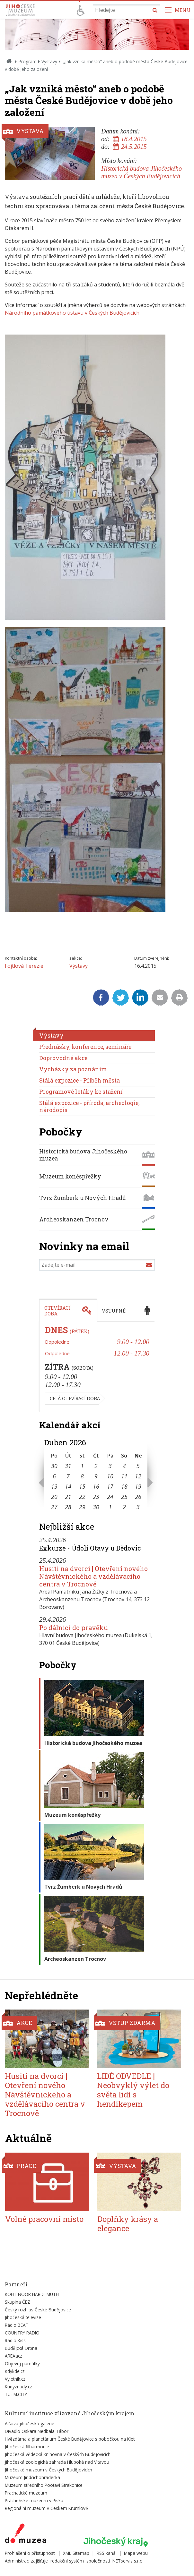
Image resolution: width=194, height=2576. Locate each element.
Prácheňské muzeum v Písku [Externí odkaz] (34, 2500)
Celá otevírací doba (75, 1398)
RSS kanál (107, 2553)
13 (54, 1486)
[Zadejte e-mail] (97, 1265)
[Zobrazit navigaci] (178, 10)
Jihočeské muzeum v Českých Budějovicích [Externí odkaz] (48, 2470)
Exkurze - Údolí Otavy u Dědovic (90, 1548)
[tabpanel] (97, 1367)
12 (138, 1476)
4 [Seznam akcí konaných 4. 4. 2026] (124, 1466)
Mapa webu (136, 2553)
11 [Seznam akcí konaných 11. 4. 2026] (124, 1476)
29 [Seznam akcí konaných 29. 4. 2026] (82, 1507)
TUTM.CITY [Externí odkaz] (16, 2394)
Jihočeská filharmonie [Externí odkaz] (27, 2447)
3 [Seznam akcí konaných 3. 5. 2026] (138, 1507)
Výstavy (49, 61)
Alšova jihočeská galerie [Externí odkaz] (29, 2423)
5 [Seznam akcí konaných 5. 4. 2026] (138, 1466)
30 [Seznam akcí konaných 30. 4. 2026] (96, 1507)
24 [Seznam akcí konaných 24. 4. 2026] (110, 1497)
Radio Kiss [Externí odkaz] (15, 2340)
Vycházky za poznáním (73, 1069)
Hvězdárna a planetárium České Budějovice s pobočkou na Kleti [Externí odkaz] (70, 2439)
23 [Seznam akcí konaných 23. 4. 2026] (96, 1497)
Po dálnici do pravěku (73, 1627)
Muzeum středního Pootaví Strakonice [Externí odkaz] (44, 2485)
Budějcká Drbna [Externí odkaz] (21, 2348)
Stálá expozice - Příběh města (79, 1080)
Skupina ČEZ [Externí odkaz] (17, 2302)
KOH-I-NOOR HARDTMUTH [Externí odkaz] (32, 2294)
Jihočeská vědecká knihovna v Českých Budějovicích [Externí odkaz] (57, 2454)
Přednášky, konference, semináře (85, 1046)
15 (82, 1486)
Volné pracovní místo (44, 2219)
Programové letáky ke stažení (81, 1091)
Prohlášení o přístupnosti (30, 2553)
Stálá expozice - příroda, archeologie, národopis (89, 1106)
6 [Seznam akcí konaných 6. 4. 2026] (54, 1476)
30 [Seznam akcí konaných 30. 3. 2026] (54, 1466)
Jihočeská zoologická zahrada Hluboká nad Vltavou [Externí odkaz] (57, 2462)
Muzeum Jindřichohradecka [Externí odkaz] (32, 2477)
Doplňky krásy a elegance (127, 2223)
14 (68, 1486)
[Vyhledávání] (126, 9)
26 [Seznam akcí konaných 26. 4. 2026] (138, 1497)
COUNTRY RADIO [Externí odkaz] (22, 2333)
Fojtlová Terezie (24, 965)
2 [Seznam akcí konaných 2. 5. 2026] (124, 1507)
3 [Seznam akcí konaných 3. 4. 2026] (110, 1466)
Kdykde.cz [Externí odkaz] (15, 2371)
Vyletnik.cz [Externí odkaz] (15, 2379)
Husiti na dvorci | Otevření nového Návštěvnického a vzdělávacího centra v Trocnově (93, 1576)
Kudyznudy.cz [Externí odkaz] (18, 2387)
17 (110, 1486)
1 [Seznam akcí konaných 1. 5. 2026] (110, 1507)
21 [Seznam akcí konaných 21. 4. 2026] (68, 1497)
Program (27, 61)
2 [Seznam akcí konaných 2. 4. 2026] (96, 1466)
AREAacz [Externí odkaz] (13, 2356)
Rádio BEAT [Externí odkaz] (17, 2325)
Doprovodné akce (63, 1058)
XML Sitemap (76, 2553)
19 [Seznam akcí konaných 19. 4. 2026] (138, 1486)
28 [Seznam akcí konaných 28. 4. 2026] (68, 1507)
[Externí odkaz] (25, 2534)
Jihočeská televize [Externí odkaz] (23, 2317)
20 (54, 1497)
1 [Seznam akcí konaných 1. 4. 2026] (82, 1466)
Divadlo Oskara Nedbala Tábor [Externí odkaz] (36, 2431)
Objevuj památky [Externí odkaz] (22, 2363)
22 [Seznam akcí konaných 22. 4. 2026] (82, 1497)
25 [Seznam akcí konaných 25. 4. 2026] (124, 1497)
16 (96, 1486)
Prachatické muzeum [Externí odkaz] (26, 2493)
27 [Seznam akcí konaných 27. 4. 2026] (54, 1507)
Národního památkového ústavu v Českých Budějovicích (72, 312)
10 (110, 1476)
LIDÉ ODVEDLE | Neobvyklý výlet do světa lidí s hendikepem (133, 2090)
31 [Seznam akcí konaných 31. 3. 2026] (68, 1466)
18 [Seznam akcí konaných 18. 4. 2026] (124, 1486)
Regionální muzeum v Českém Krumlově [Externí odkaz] (46, 2508)
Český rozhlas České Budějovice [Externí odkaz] (38, 2310)
